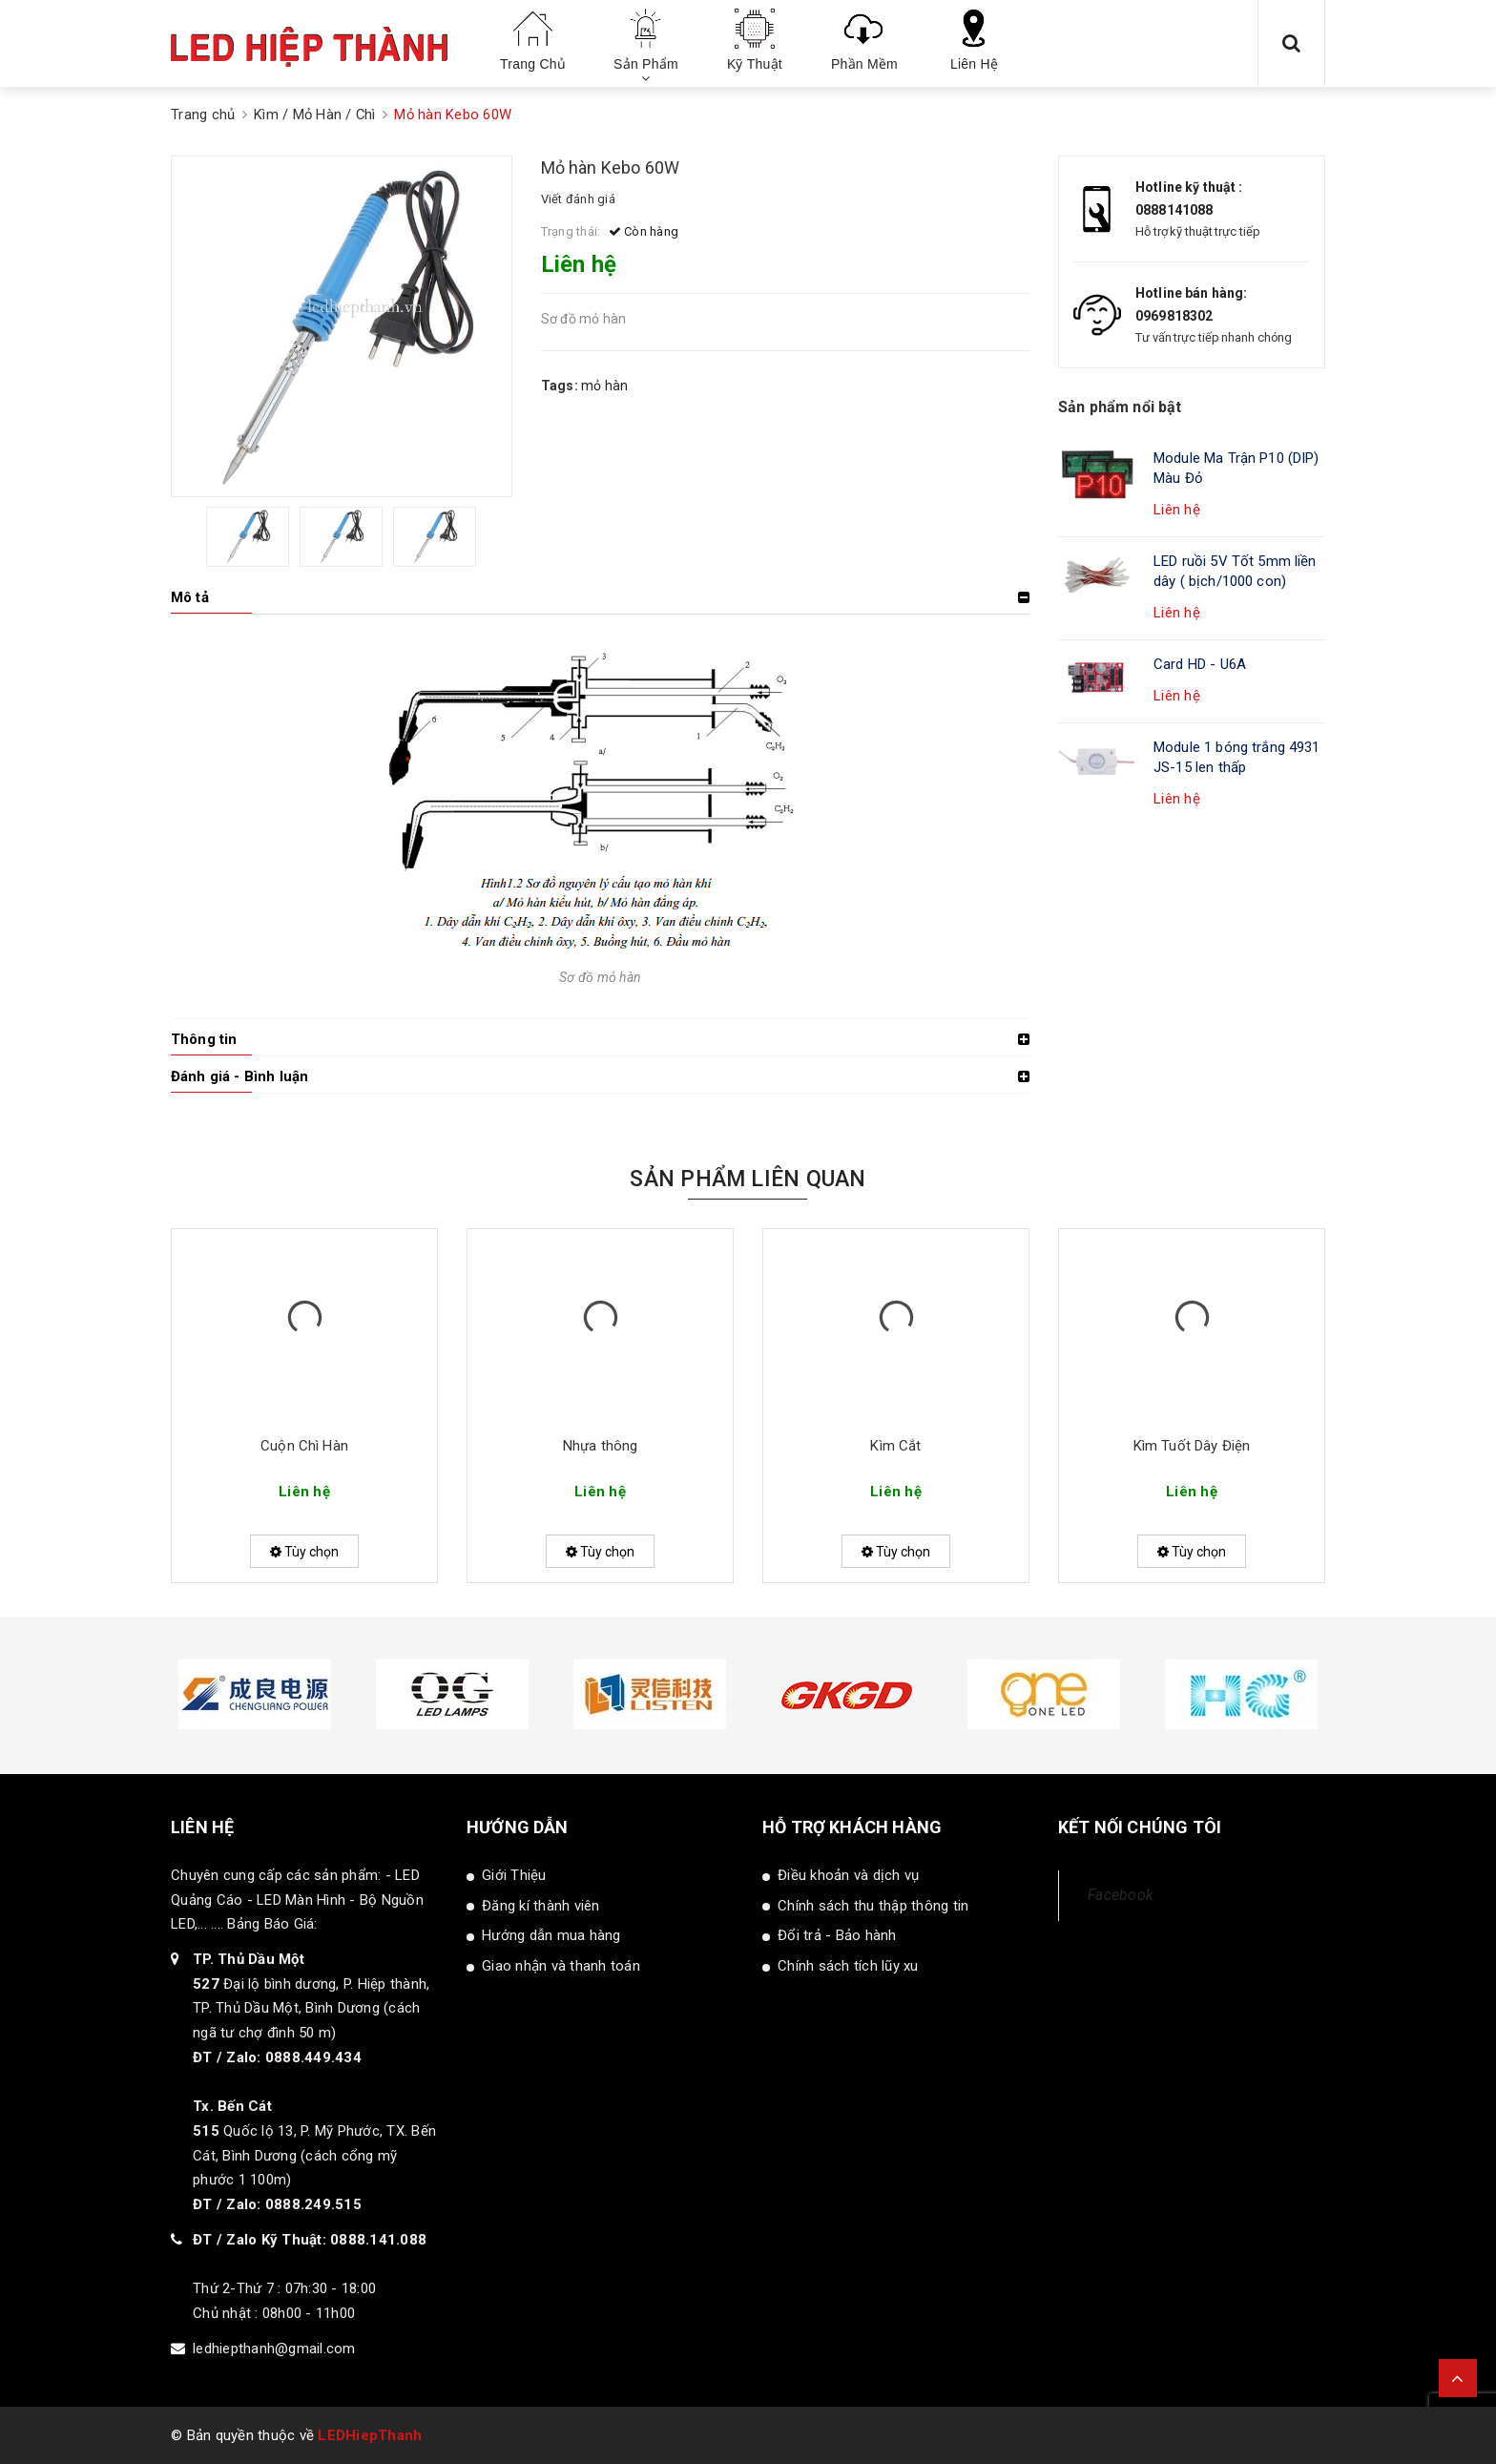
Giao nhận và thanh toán (561, 1965)
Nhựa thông (600, 1445)
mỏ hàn (605, 385)
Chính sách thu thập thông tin (873, 1905)
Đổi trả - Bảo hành (837, 1935)
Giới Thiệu (514, 1875)
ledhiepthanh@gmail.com (274, 2348)
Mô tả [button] (190, 597)
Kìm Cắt (895, 1445)
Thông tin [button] (204, 1039)
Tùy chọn (304, 1551)
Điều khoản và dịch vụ (848, 1875)
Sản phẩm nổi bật (1120, 407)
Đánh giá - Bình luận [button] (239, 1076)
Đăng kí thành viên (541, 1905)
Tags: (561, 385)
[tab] (600, 597)
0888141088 (1174, 210)
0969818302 (1174, 316)
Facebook (1120, 1895)
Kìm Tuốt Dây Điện (1192, 1445)
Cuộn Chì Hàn (304, 1445)
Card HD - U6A (1199, 664)
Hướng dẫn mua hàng (551, 1935)
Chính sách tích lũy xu (848, 1965)
